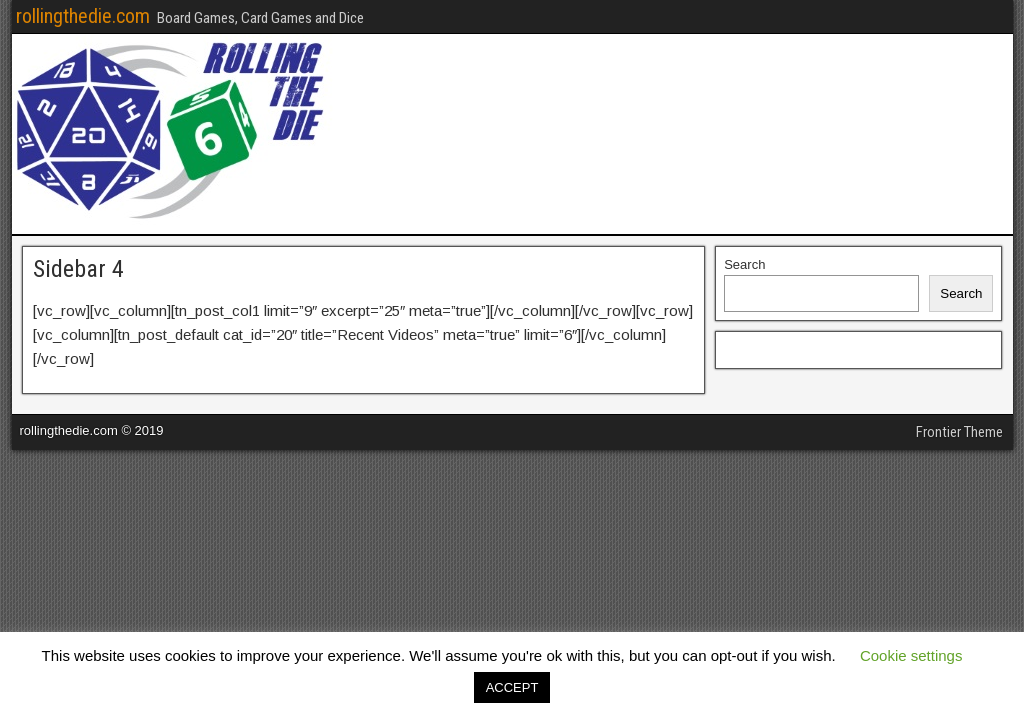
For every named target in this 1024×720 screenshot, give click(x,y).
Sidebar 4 (78, 269)
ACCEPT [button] (512, 687)
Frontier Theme (959, 432)
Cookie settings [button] (911, 655)
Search (744, 264)
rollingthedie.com (83, 16)
